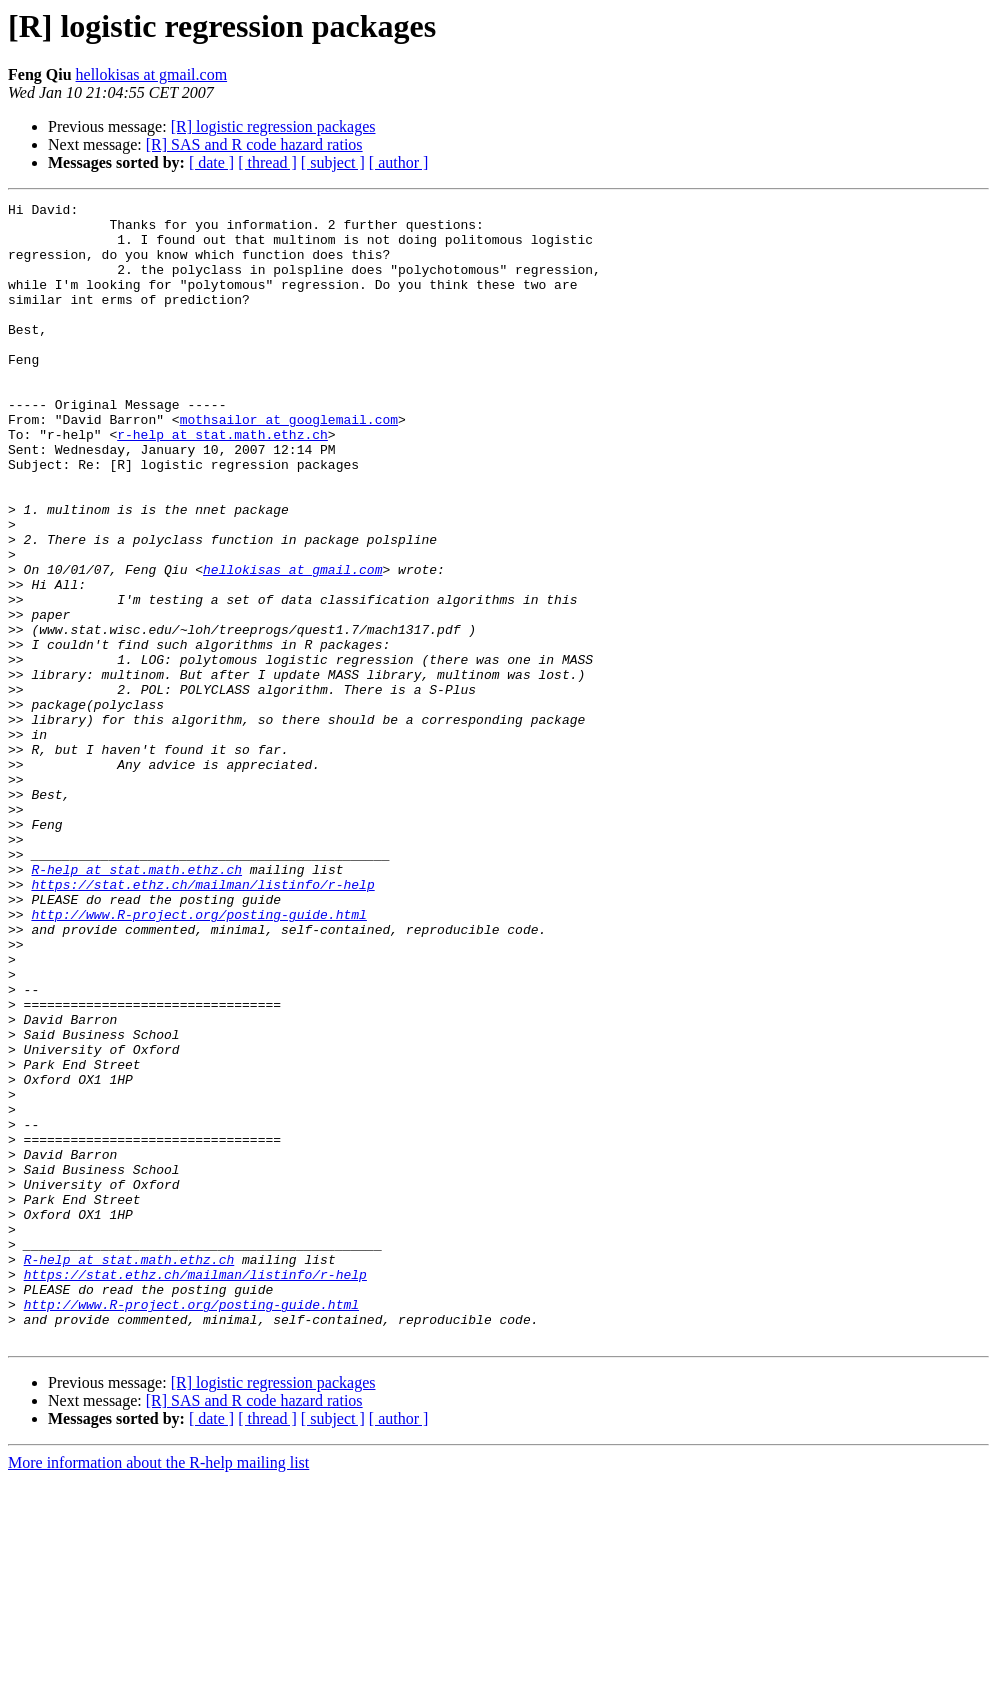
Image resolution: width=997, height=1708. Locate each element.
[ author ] (399, 162)
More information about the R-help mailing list (158, 1690)
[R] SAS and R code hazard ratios (254, 144)
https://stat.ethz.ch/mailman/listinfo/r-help (202, 1022)
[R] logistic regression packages (273, 126)
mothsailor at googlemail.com (289, 464)
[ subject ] (333, 162)
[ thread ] (267, 162)
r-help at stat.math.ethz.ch (222, 482)
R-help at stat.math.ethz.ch (136, 1004)
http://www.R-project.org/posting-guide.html (198, 1058)
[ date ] (211, 162)
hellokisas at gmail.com (152, 74)
